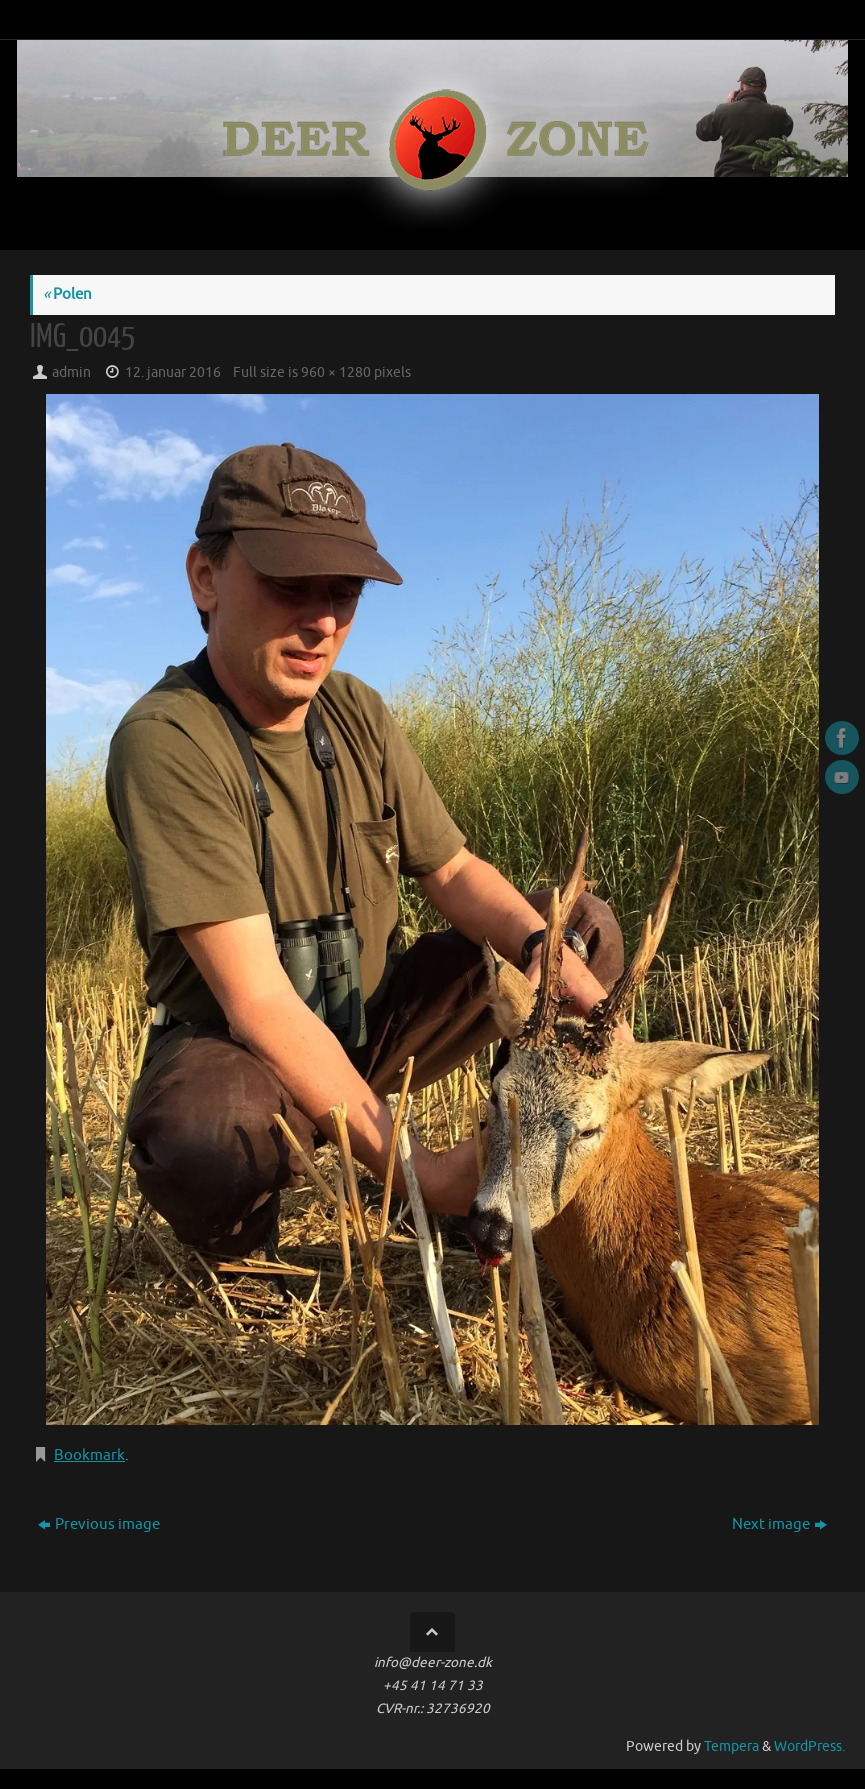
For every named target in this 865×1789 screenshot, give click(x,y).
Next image (779, 1524)
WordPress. (809, 1746)
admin (71, 372)
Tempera (731, 1746)
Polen (67, 294)
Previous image (99, 1524)
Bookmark (89, 1455)
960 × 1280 (336, 372)
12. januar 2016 (173, 372)
